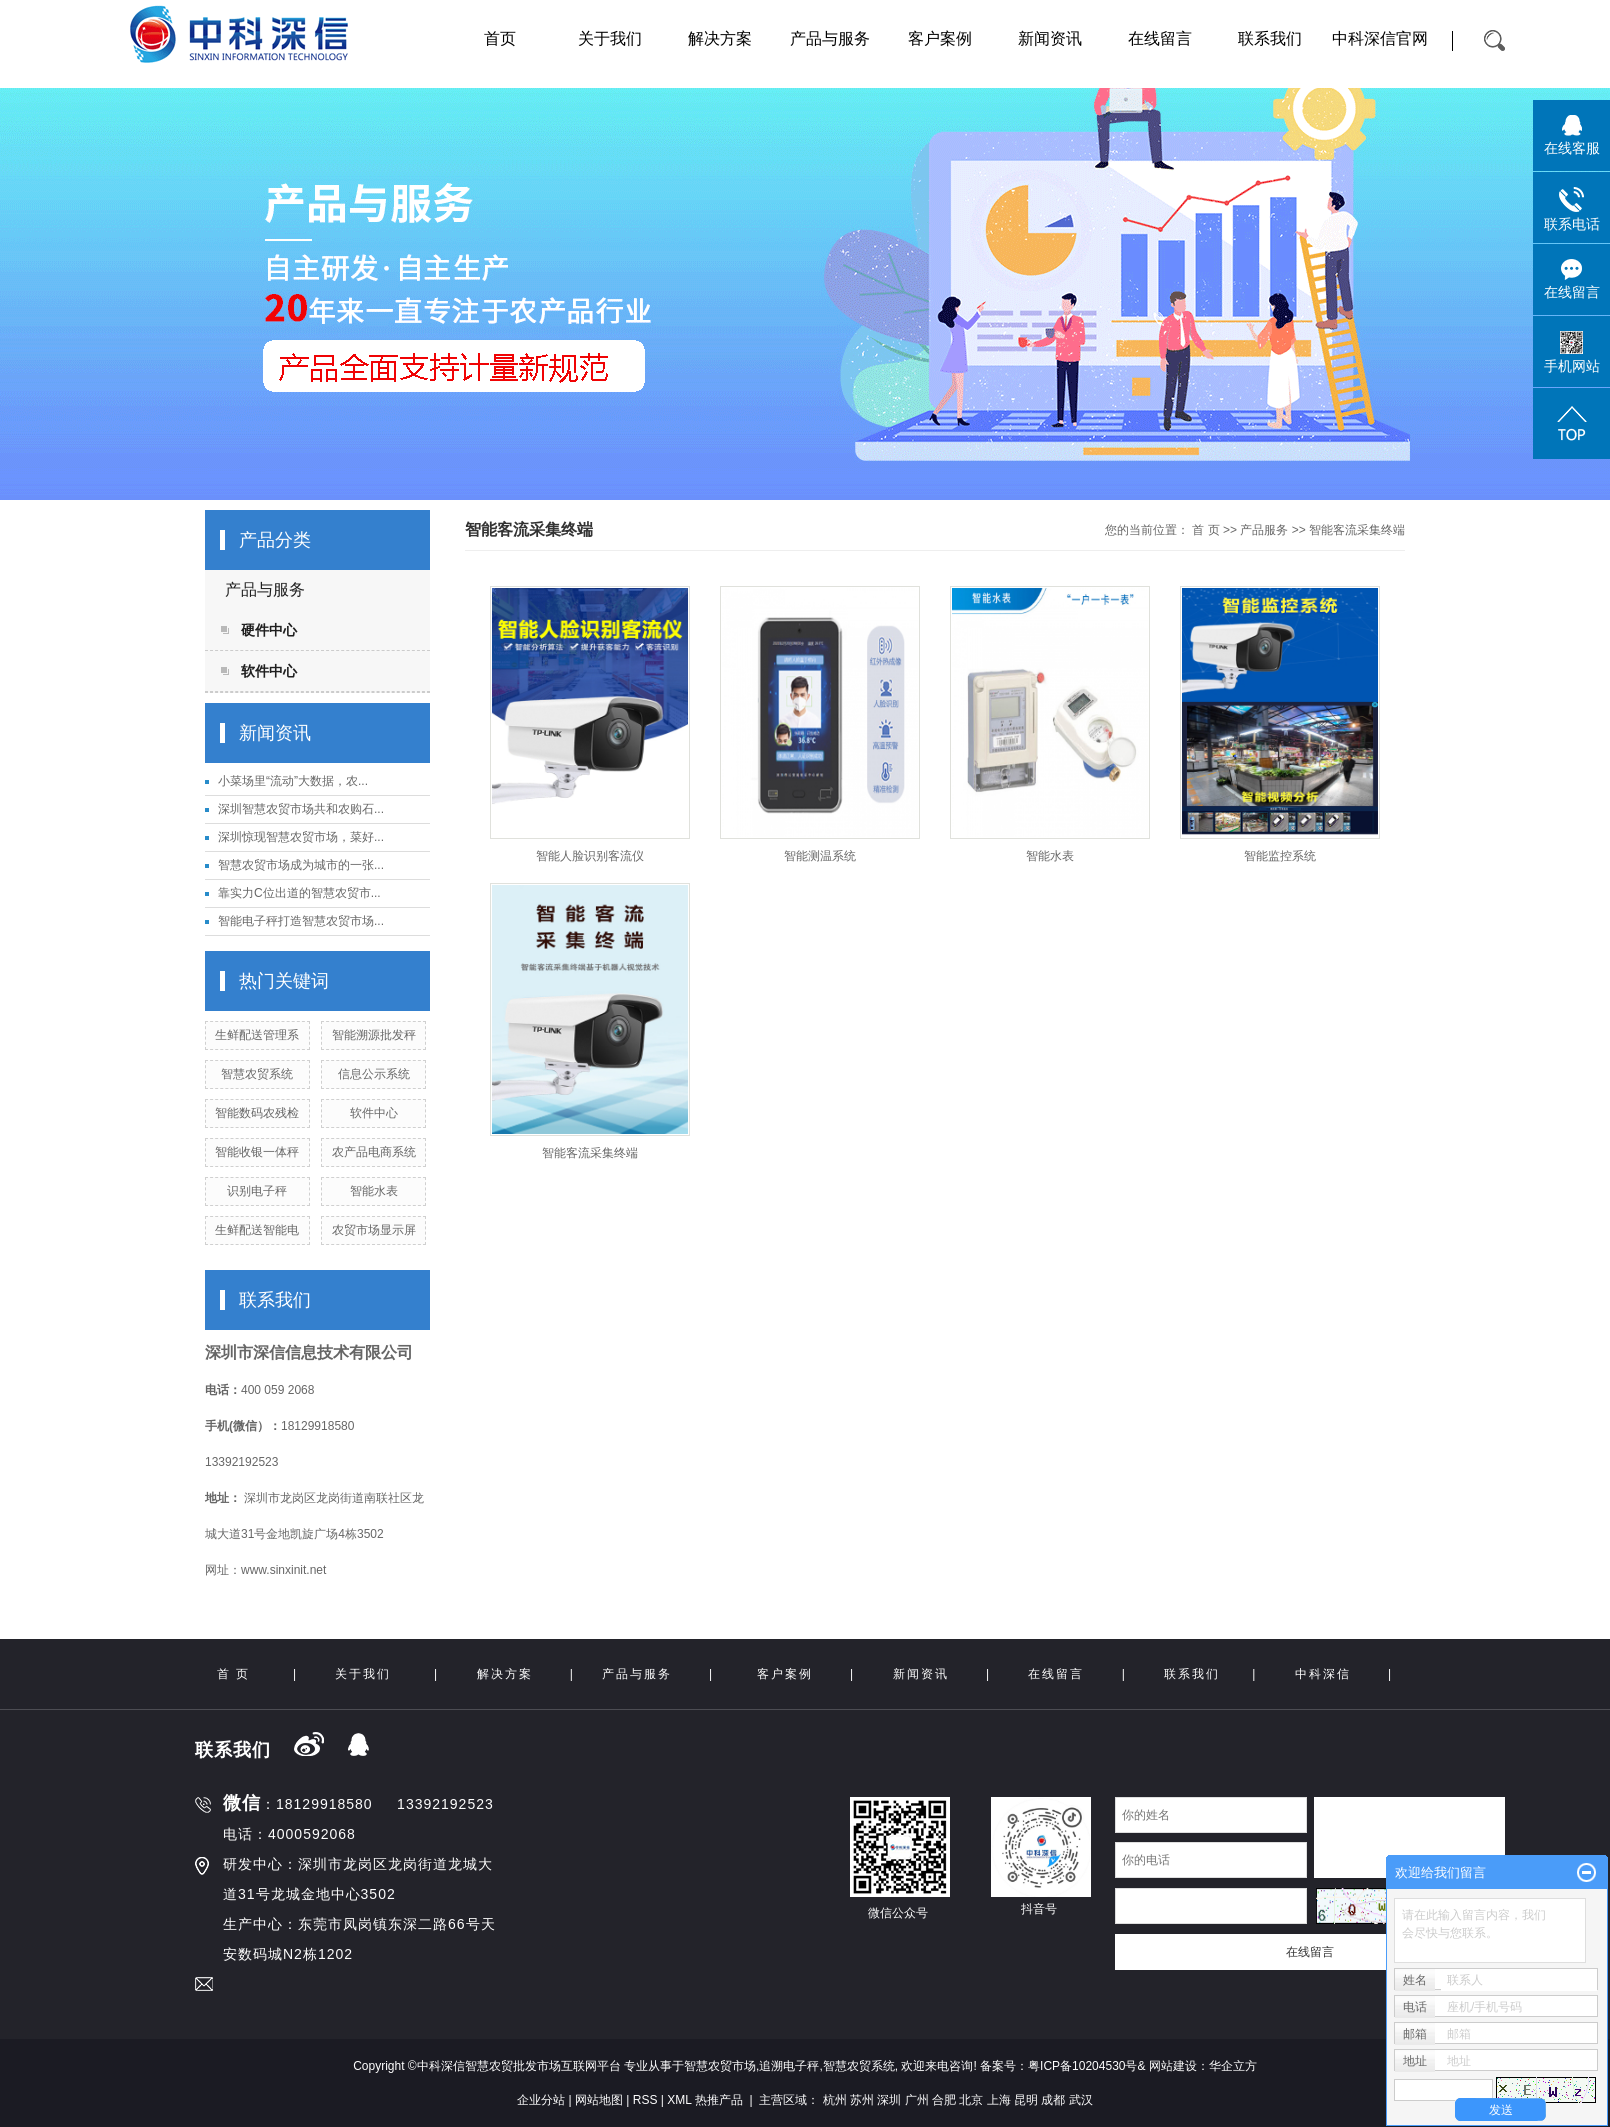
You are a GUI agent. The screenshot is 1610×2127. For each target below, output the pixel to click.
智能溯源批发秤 (374, 1035)
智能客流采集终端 (1357, 530)
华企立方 (1233, 2066)
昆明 (1026, 2100)
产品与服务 (830, 38)
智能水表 (374, 1191)
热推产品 (719, 2100)
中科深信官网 (1380, 38)
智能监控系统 (1280, 856)
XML (679, 2100)
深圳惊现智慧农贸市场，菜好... (301, 837)
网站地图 (599, 2100)
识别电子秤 (257, 1191)
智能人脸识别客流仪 (590, 856)
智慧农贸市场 (720, 2066)
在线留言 (1160, 38)
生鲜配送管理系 (257, 1035)
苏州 (862, 2100)
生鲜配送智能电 (257, 1230)
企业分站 (541, 2100)
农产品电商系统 (374, 1152)
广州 (917, 2100)
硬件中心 (269, 630)
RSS (645, 2100)
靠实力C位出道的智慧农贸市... (299, 893)
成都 (1053, 2100)
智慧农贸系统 (257, 1074)
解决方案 (720, 38)
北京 (971, 2100)
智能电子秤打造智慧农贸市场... (301, 921)
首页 (500, 38)
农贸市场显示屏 (374, 1230)
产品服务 (1264, 530)
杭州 (835, 2100)
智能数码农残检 (257, 1113)
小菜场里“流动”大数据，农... (293, 781)
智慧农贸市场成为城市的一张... (301, 865)
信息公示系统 (374, 1074)
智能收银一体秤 (257, 1152)
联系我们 (1270, 38)
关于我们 (610, 38)
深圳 (889, 2100)
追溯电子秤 (789, 2066)
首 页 (1205, 530)
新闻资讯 (1050, 38)
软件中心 (269, 671)
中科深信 (1323, 1674)
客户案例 (940, 38)
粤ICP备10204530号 (1082, 2066)
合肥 (944, 2100)
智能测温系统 (820, 856)
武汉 (1081, 2100)
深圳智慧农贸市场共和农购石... (301, 809)
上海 (999, 2100)
